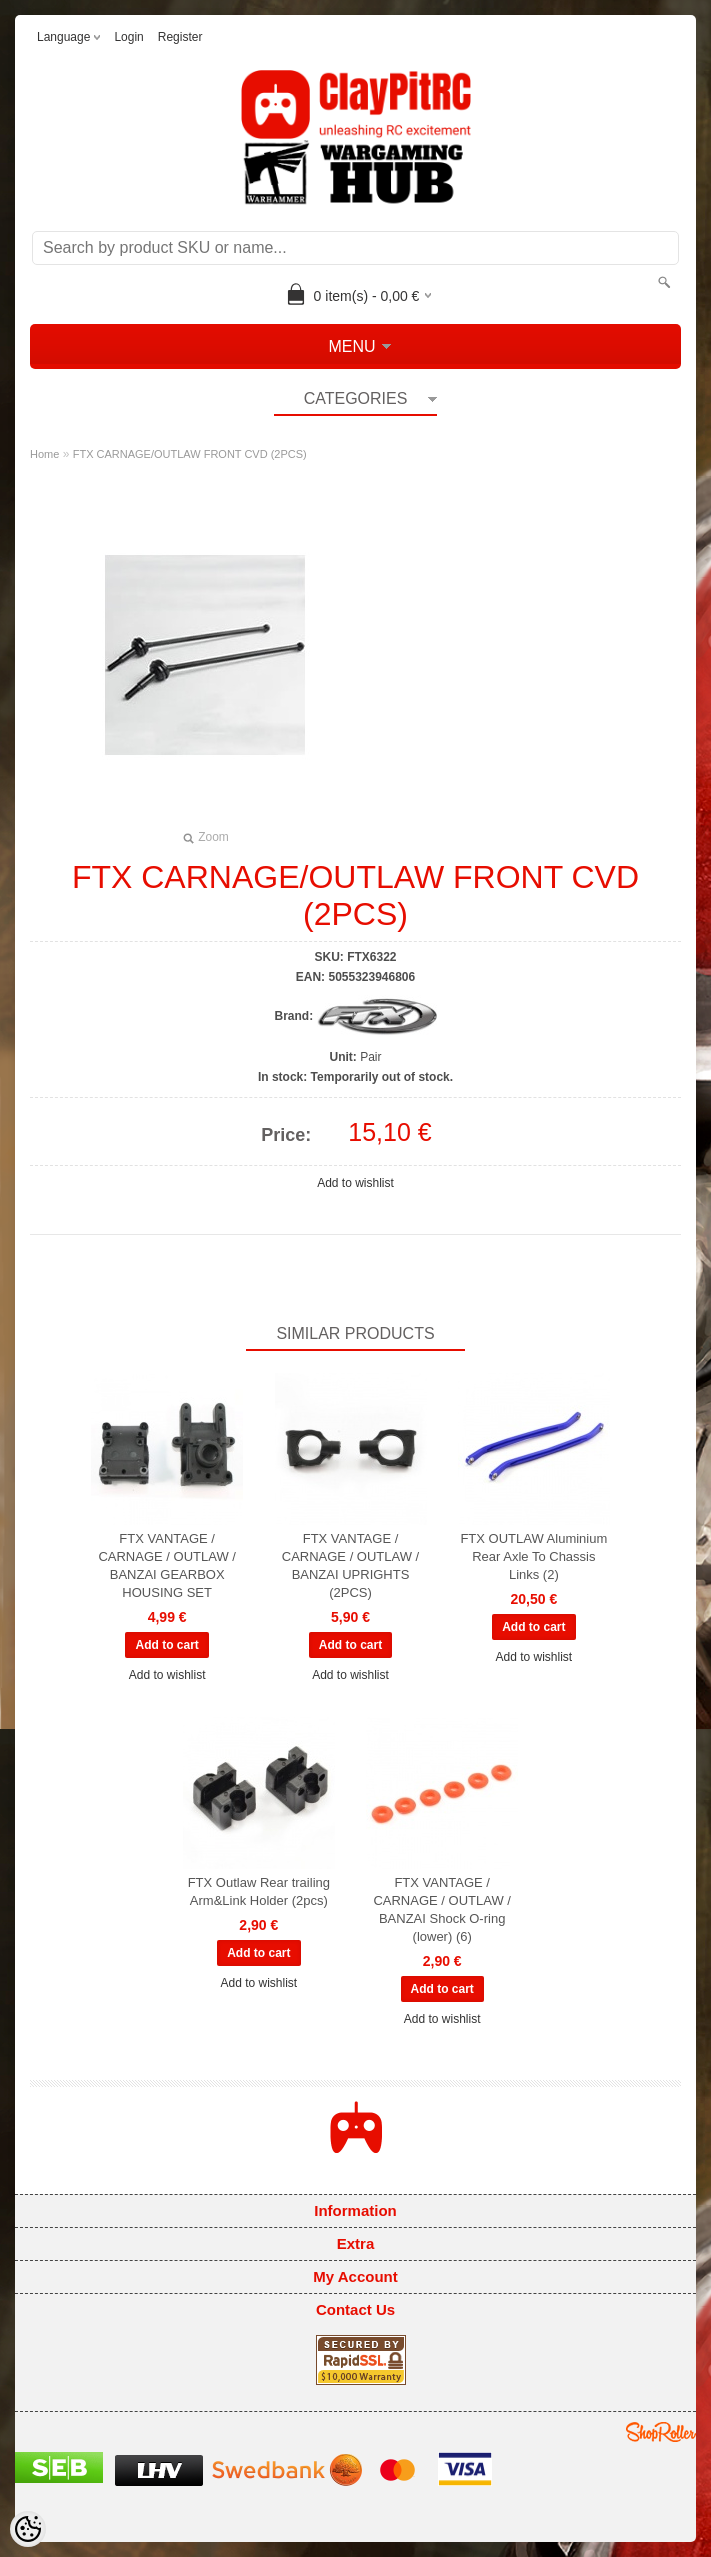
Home (44, 454)
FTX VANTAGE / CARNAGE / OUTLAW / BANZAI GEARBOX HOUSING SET (166, 1565)
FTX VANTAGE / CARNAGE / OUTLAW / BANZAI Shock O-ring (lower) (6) (441, 1909)
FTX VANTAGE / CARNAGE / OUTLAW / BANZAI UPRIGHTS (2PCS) (350, 1565)
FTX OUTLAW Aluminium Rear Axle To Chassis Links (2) (533, 1556)
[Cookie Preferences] (28, 2529)
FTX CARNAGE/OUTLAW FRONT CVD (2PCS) (190, 454)
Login (128, 37)
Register (180, 37)
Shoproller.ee (661, 2432)
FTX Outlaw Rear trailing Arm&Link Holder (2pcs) (259, 1891)
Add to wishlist (355, 1183)
